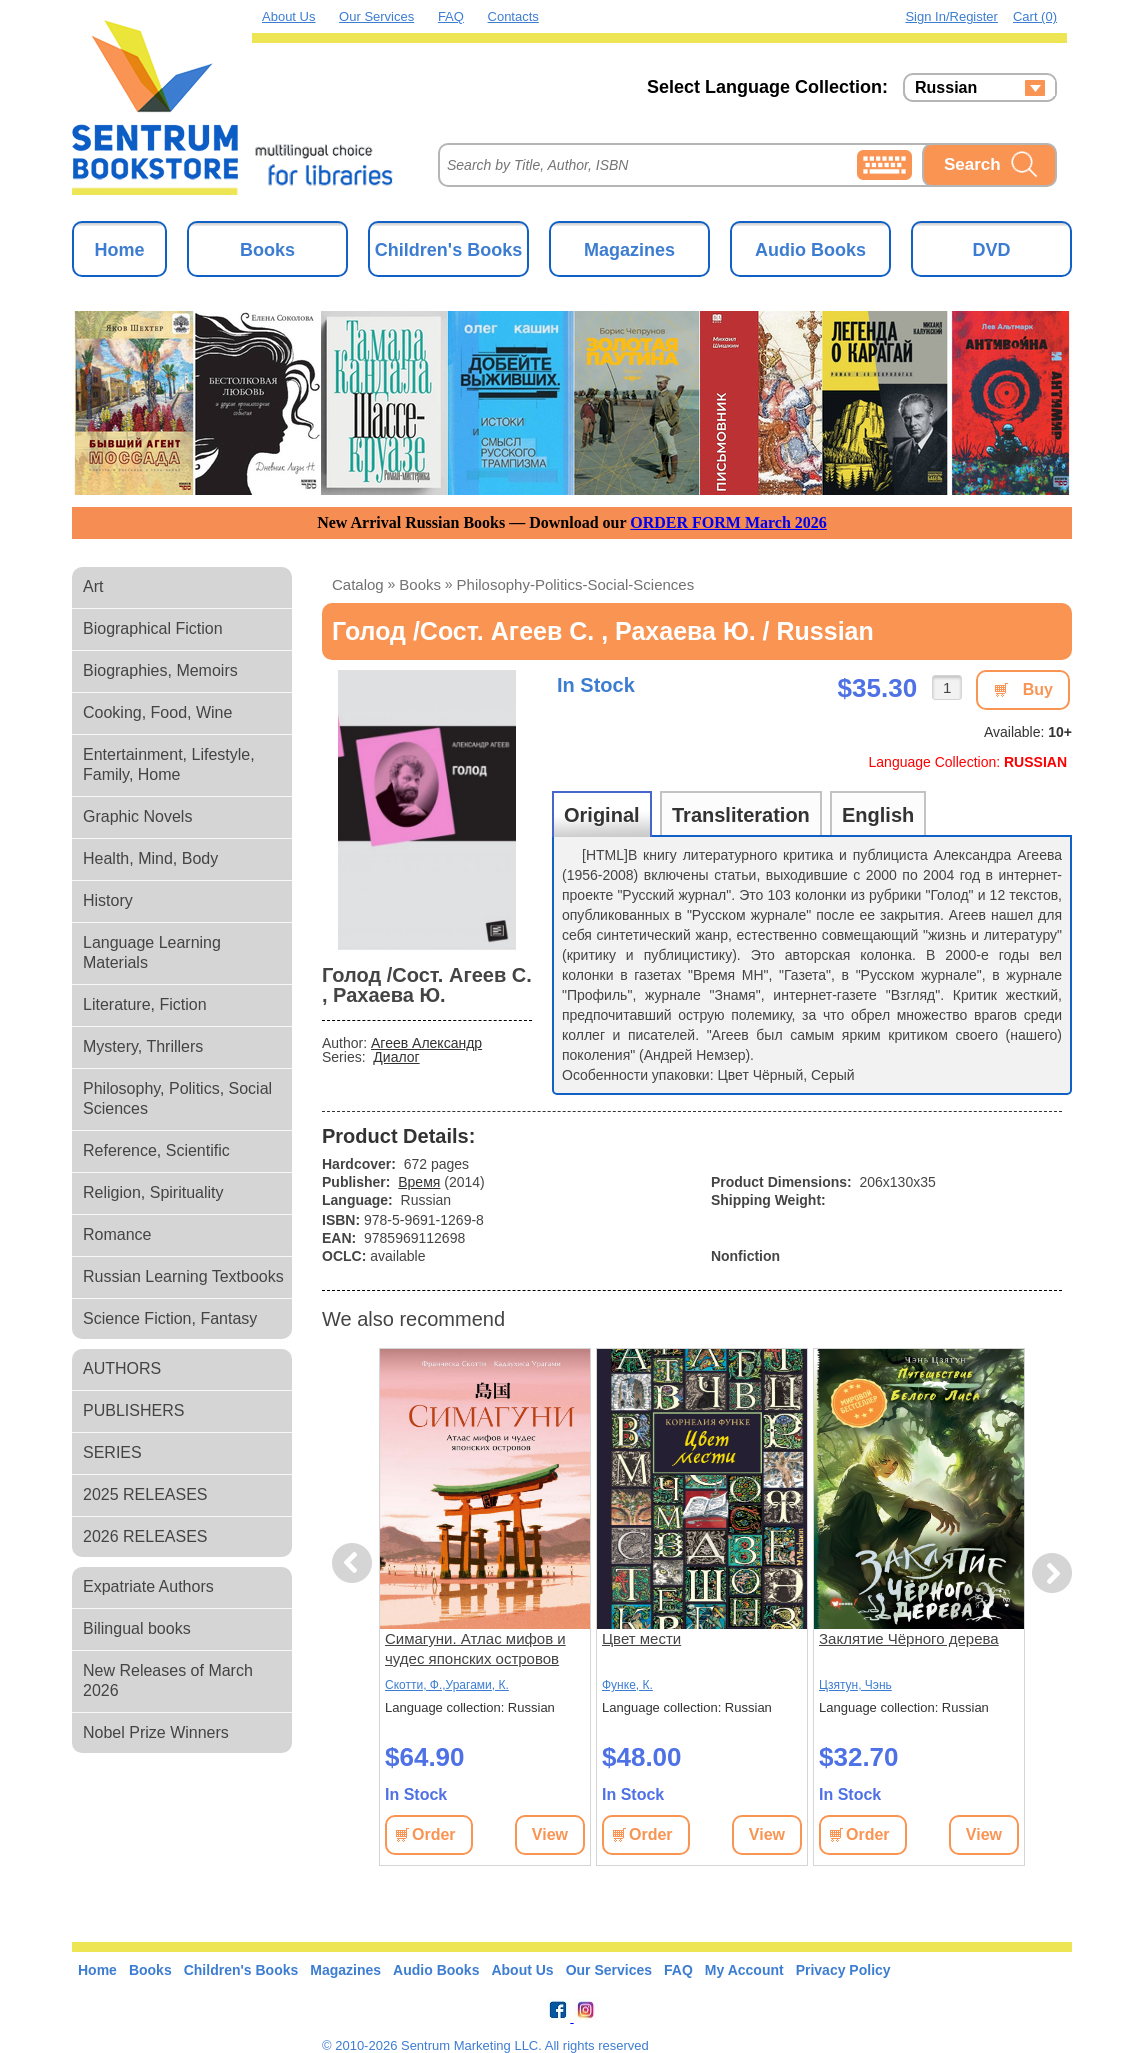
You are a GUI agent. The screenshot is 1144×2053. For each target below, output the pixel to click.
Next (1051, 1573)
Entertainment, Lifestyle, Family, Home (169, 764)
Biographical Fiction (153, 628)
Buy (1038, 689)
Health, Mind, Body (150, 858)
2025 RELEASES (145, 1494)
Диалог (396, 1057)
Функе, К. (627, 1685)
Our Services (376, 16)
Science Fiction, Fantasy (170, 1318)
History (108, 900)
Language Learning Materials (152, 952)
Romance (117, 1234)
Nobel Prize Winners (156, 1732)
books (420, 584)
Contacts (513, 16)
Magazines (629, 250)
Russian (946, 88)
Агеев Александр (426, 1043)
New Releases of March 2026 (168, 1680)
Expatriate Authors (148, 1586)
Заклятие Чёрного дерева (909, 1638)
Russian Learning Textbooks (183, 1276)
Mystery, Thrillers (143, 1046)
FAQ (451, 16)
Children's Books (448, 250)
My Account (744, 1970)
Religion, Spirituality (153, 1192)
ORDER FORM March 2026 (728, 522)
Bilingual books (137, 1628)
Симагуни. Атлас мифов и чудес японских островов (475, 1648)
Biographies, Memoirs (160, 670)
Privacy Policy (843, 1970)
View (550, 1834)
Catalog (358, 584)
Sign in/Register (951, 16)
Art (93, 586)
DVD (991, 250)
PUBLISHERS (133, 1410)
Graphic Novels (137, 816)
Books (267, 250)
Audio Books (810, 250)
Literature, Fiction (145, 1004)
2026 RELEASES (145, 1536)
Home (119, 250)
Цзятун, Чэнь (855, 1685)
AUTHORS (122, 1368)
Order (434, 1834)
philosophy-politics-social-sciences (576, 584)
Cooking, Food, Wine (157, 712)
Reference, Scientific (156, 1150)
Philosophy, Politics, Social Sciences (177, 1098)
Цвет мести (641, 1638)
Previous (355, 1563)
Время (419, 1182)
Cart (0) (1035, 16)
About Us (288, 16)
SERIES (112, 1452)
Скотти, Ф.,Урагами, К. (447, 1685)
